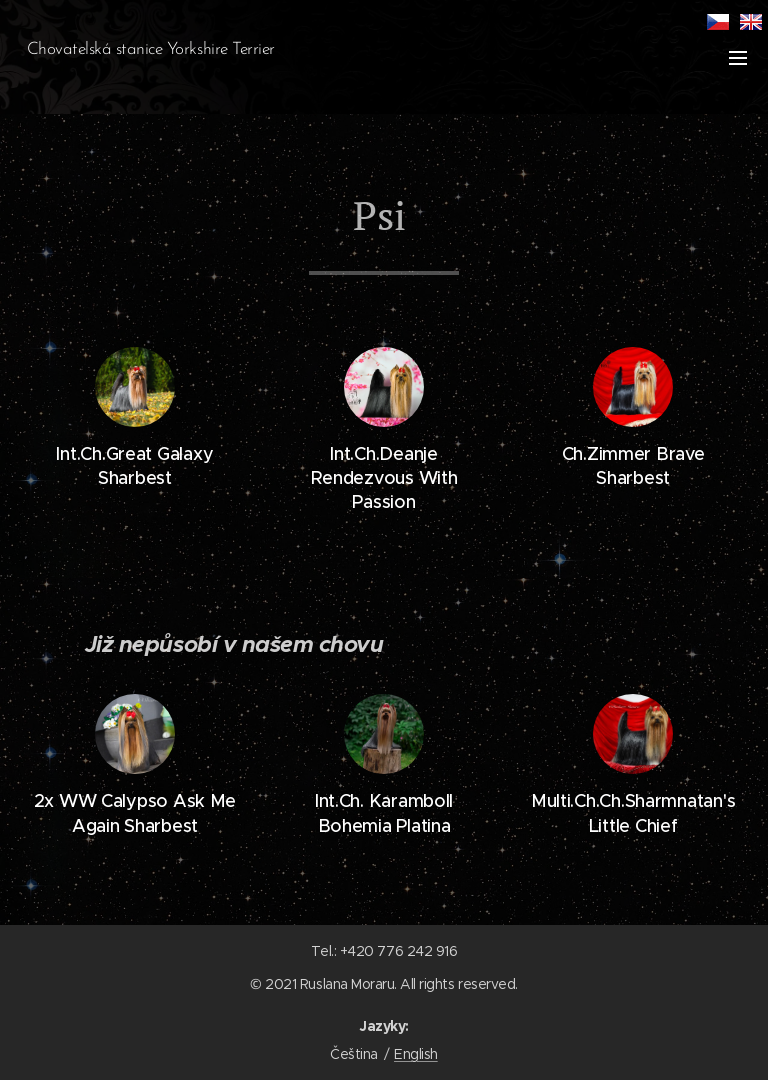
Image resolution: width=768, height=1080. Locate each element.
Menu (738, 58)
